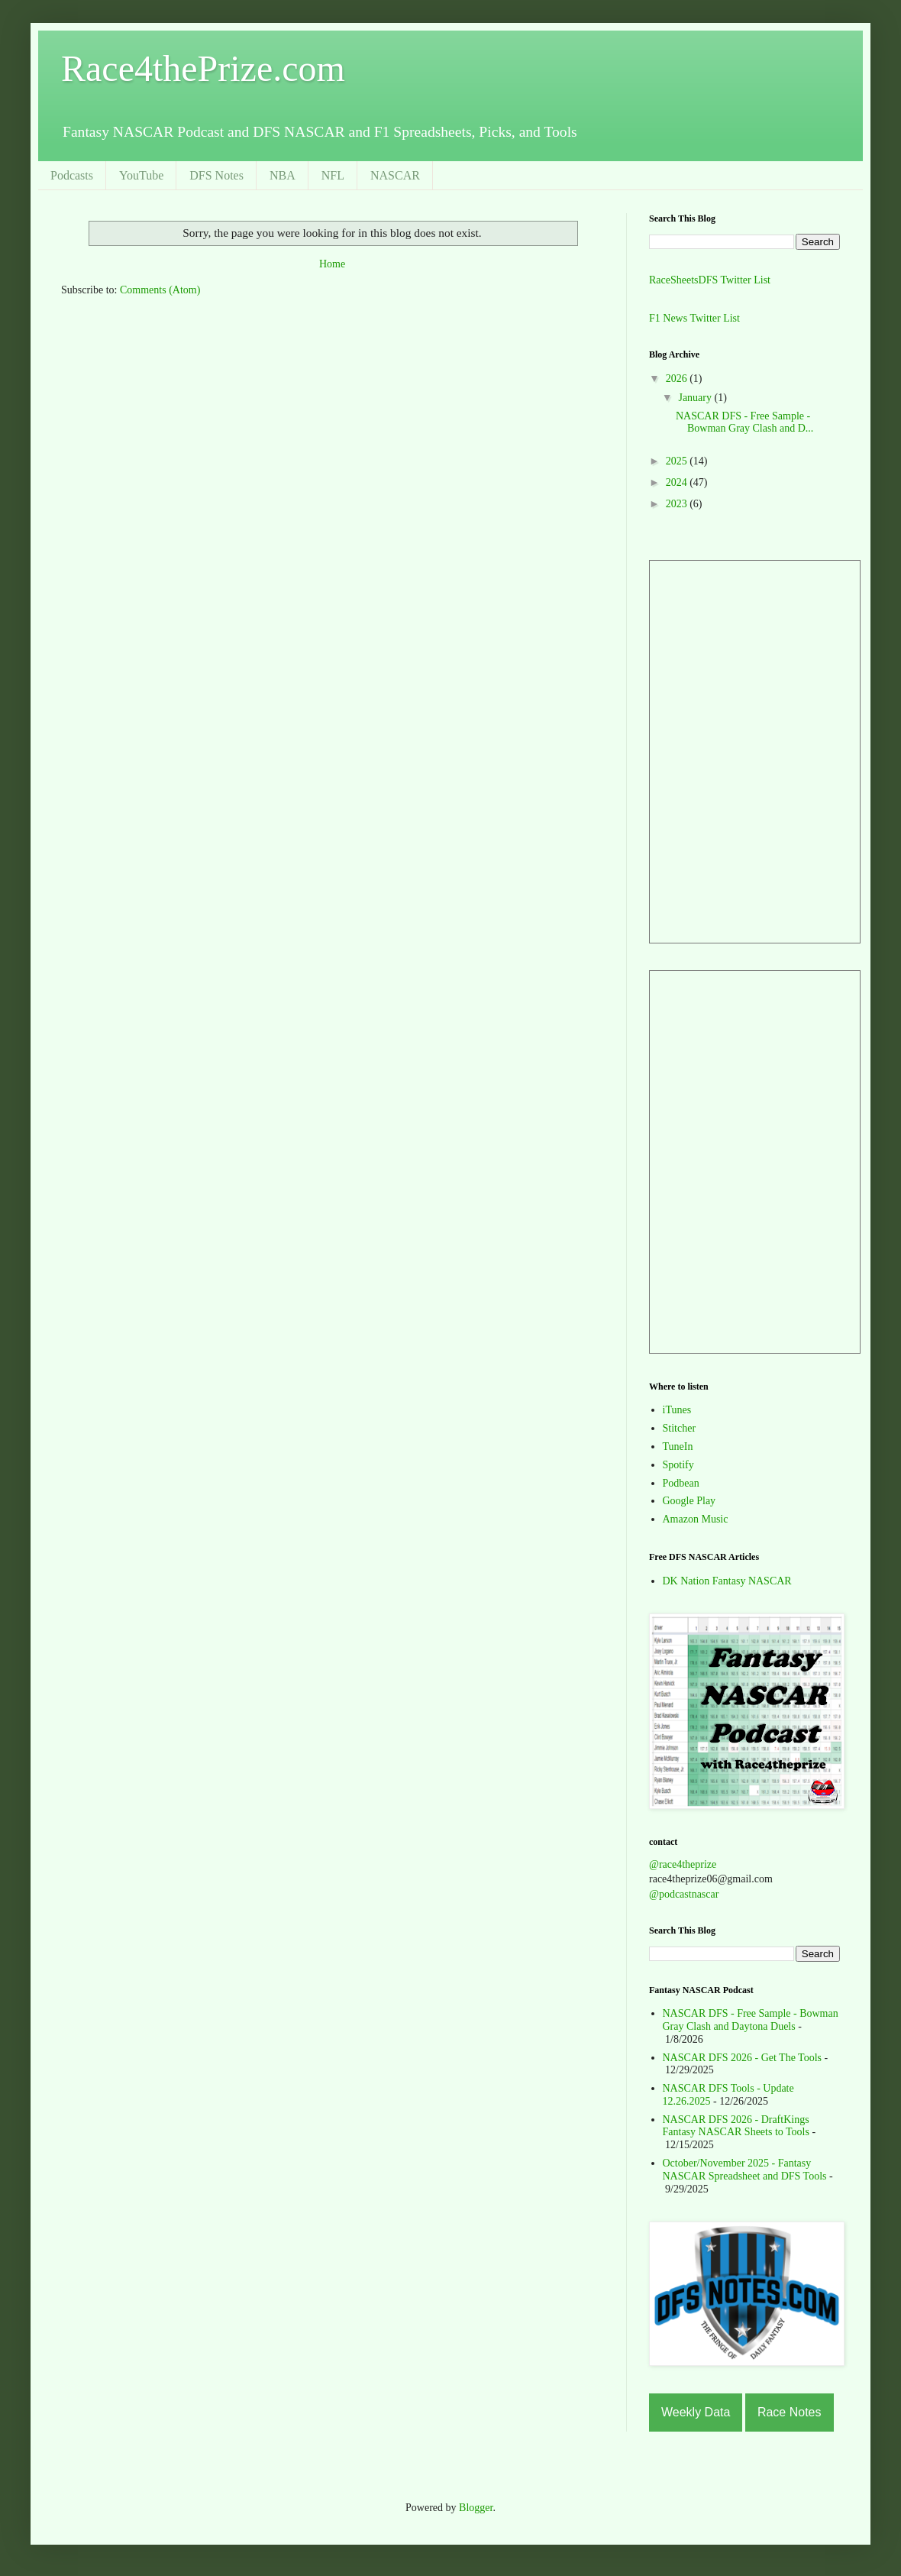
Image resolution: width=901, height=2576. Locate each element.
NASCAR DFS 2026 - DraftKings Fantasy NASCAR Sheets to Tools (736, 2126)
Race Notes (789, 2412)
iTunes (677, 1410)
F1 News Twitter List (694, 318)
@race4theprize (682, 1864)
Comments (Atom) (160, 290)
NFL (332, 175)
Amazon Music (695, 1519)
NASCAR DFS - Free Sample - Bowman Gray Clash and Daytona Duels (750, 2020)
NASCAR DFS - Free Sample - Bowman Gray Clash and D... (744, 422)
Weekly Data (695, 2412)
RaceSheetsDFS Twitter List (709, 280)
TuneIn (678, 1446)
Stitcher (679, 1428)
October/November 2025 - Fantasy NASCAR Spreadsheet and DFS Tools (745, 2169)
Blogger (475, 2507)
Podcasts (71, 175)
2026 (678, 378)
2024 (678, 482)
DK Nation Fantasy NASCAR (727, 1581)
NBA (282, 175)
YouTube (141, 175)
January (696, 397)
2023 (678, 504)
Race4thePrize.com (203, 68)
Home (332, 264)
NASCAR (395, 175)
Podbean (681, 1483)
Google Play (689, 1500)
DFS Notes (216, 175)
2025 (678, 461)
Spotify (678, 1465)
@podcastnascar (684, 1894)
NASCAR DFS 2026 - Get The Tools (742, 2057)
